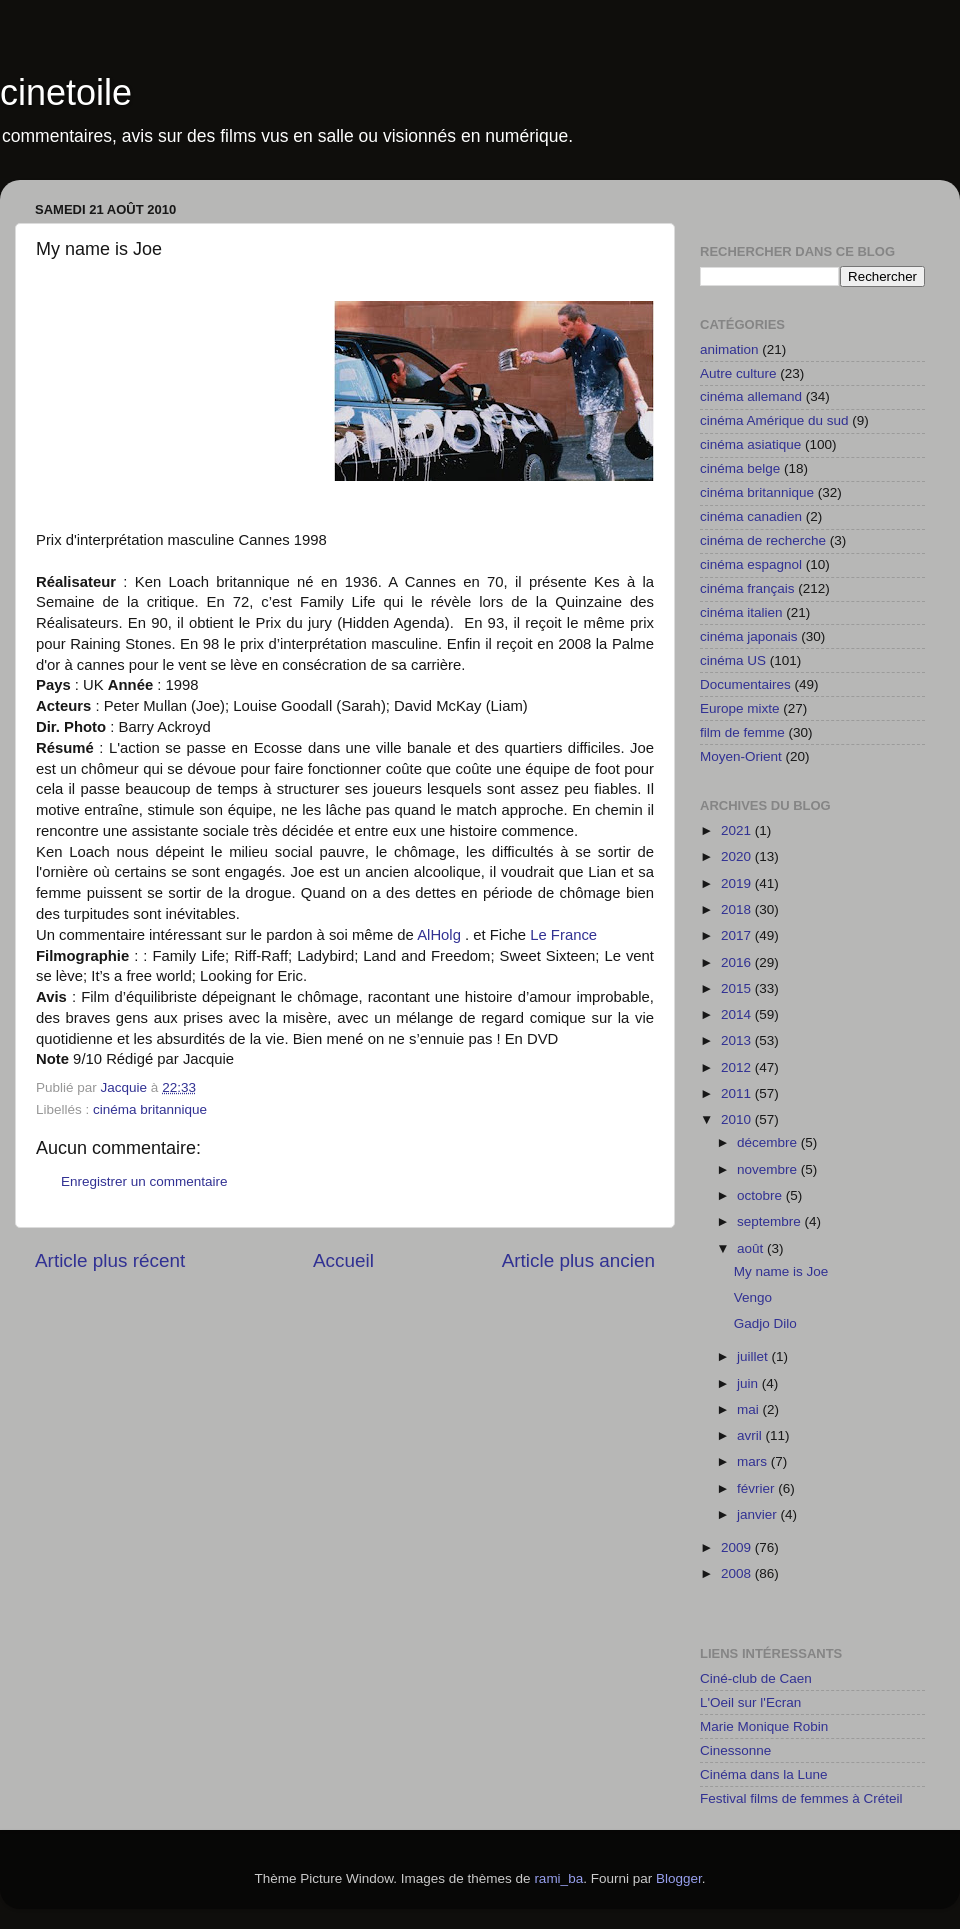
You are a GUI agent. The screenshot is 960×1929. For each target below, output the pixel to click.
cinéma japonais (749, 636)
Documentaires (745, 684)
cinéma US (733, 660)
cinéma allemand (751, 396)
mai (750, 1409)
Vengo (753, 1297)
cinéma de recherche (763, 540)
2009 (738, 1547)
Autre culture (738, 373)
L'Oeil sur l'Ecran (750, 1702)
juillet (754, 1356)
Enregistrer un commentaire (144, 1181)
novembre (769, 1169)
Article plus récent (110, 1260)
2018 (738, 909)
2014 (738, 1014)
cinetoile (66, 92)
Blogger (679, 1878)
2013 (738, 1040)
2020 (738, 856)
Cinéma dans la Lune (764, 1774)
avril (751, 1435)
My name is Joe (781, 1271)
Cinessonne (735, 1750)
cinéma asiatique (750, 444)
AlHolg (439, 935)
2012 (738, 1067)
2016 (738, 962)
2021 (738, 830)
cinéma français (747, 588)
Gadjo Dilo (765, 1323)
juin (749, 1383)
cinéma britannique (150, 1109)
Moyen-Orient (741, 756)
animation (729, 349)
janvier (759, 1514)
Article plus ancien (578, 1260)
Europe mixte (740, 708)
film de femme (742, 732)
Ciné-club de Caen (756, 1678)
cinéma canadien (751, 516)
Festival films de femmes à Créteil (801, 1798)
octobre (761, 1195)
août (752, 1248)
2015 (738, 988)
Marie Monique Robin (764, 1726)
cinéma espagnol (751, 564)
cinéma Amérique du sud (774, 420)
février (757, 1488)
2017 (738, 935)
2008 (738, 1573)
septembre (771, 1221)
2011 (738, 1093)
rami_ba (558, 1878)
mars (754, 1461)
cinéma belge (740, 468)
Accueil (343, 1260)
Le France (563, 935)
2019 (738, 883)
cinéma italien (741, 612)
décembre (769, 1142)
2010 (738, 1119)
